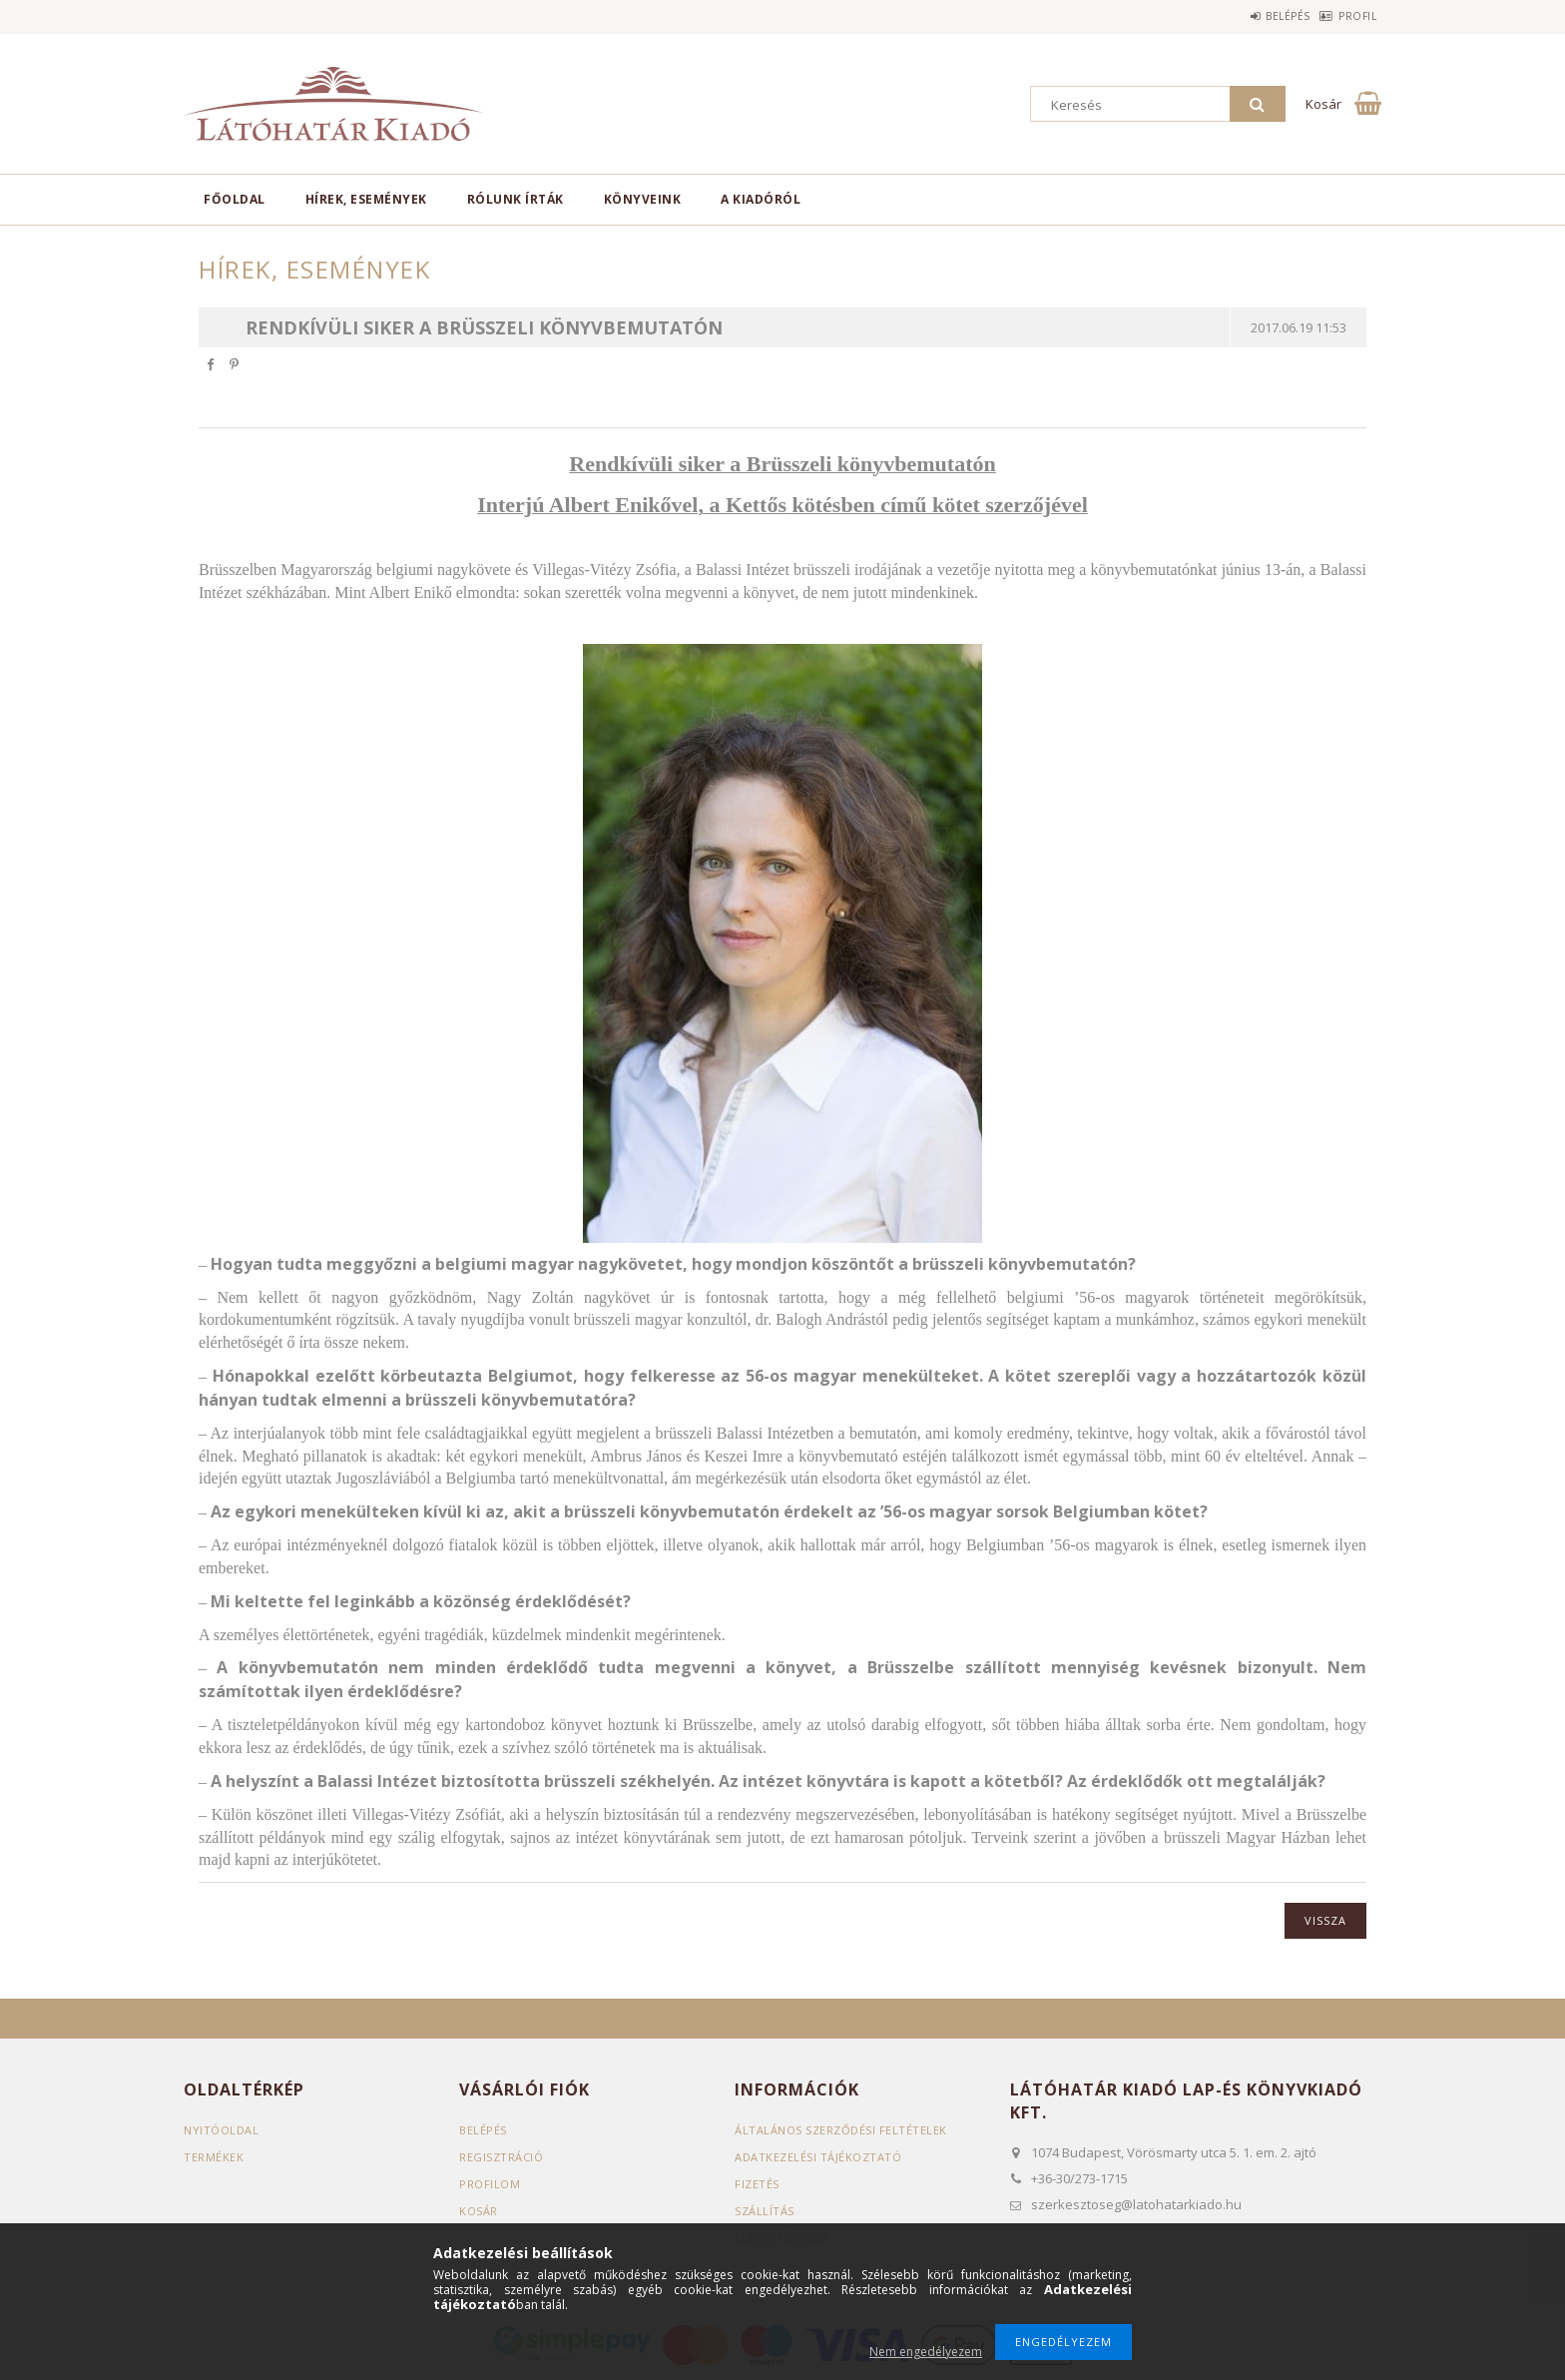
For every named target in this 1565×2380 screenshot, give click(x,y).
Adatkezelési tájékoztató (818, 2156)
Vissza (1325, 1920)
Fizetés (757, 2183)
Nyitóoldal (221, 2129)
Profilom (489, 2183)
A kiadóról (760, 199)
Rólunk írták (515, 199)
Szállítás (764, 2210)
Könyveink (643, 199)
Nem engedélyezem (925, 2351)
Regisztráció (501, 2156)
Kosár (478, 2210)
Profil (1347, 16)
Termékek (214, 2156)
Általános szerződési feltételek (841, 2129)
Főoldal (234, 199)
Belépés (1257, 16)
